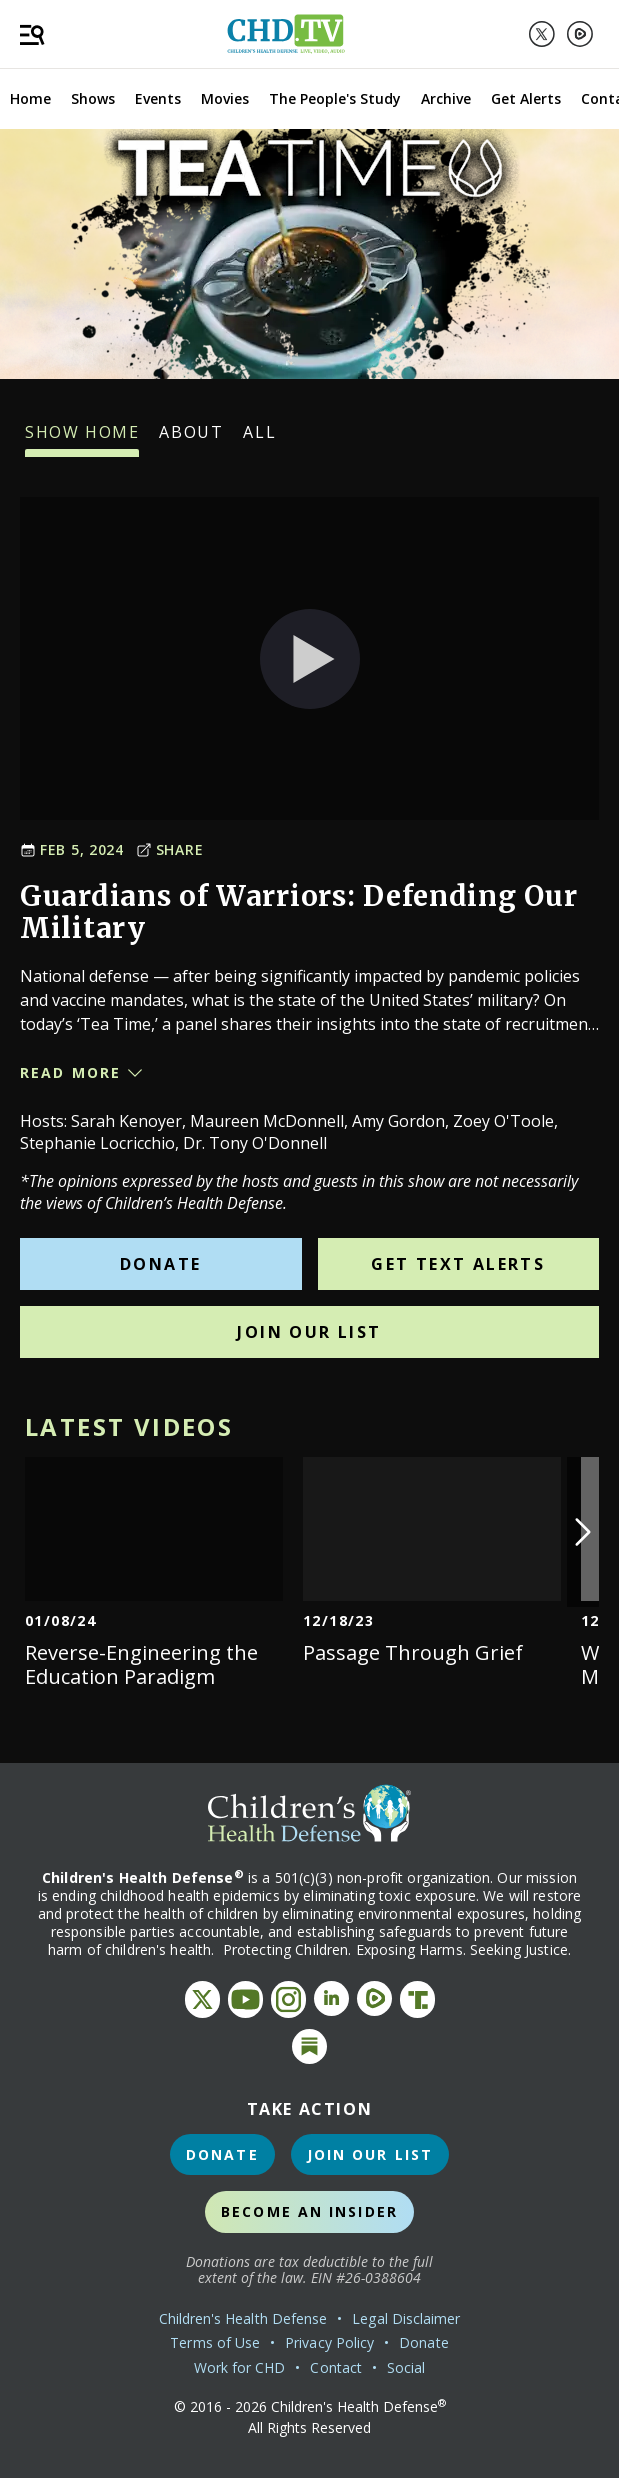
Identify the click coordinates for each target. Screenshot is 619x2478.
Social (406, 2367)
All (259, 439)
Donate (160, 1264)
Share (170, 849)
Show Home (82, 439)
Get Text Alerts (458, 1264)
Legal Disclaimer (406, 2318)
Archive (446, 98)
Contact (336, 2367)
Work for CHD (240, 2367)
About (191, 439)
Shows (93, 98)
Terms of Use (215, 2342)
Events (158, 98)
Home (30, 98)
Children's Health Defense (243, 2318)
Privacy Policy (329, 2342)
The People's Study (335, 98)
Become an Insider (309, 2211)
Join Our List (309, 1332)
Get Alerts (526, 98)
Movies (225, 98)
